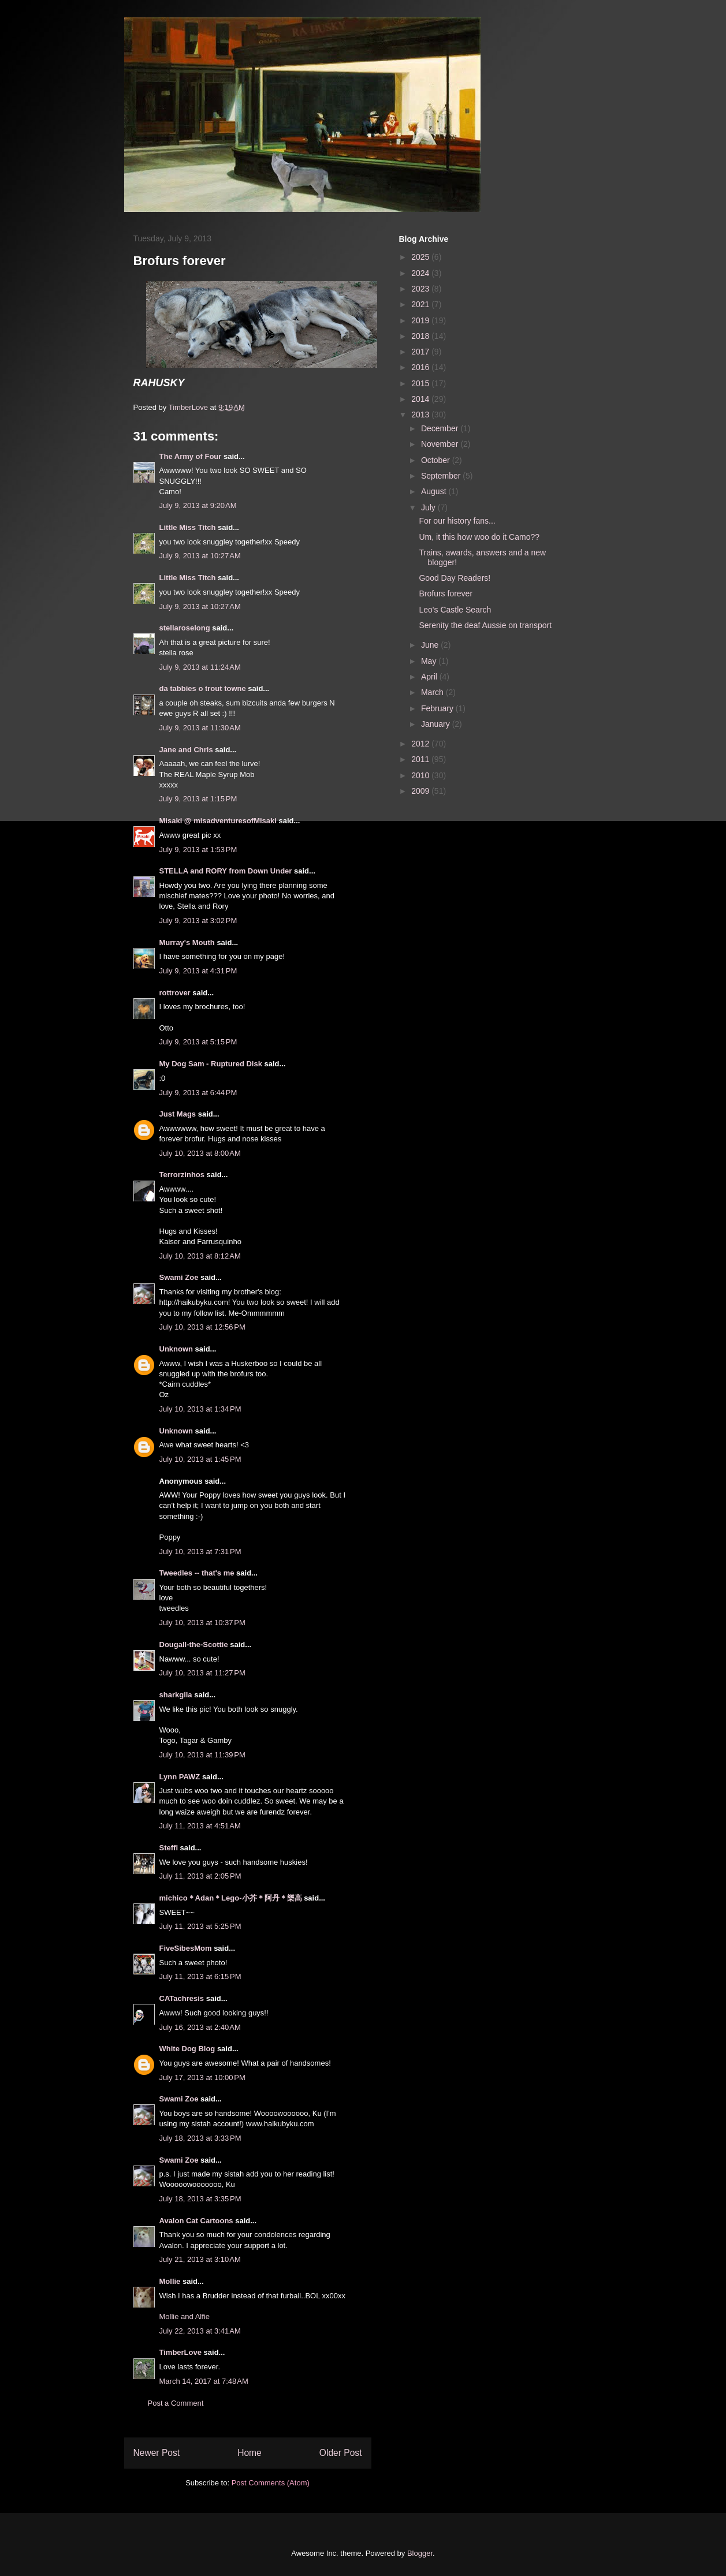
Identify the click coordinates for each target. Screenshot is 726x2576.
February (438, 708)
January (436, 724)
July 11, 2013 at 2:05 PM (200, 1876)
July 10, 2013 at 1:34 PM (200, 1409)
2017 (421, 351)
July (429, 507)
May (429, 661)
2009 (421, 791)
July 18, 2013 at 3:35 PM (200, 2198)
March (433, 692)
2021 (421, 304)
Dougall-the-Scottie (193, 1644)
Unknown (176, 1349)
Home (249, 2453)
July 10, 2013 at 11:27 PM (202, 1672)
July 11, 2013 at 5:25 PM (200, 1926)
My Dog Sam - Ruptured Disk (210, 1063)
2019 (421, 320)
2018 (421, 336)
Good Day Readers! (454, 578)
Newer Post (156, 2453)
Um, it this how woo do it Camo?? (479, 537)
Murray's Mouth (187, 942)
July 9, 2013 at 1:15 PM (198, 798)
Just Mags (177, 1114)
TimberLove (180, 2352)
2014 (421, 399)
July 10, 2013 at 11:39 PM (202, 1754)
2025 (421, 257)
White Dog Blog (187, 2048)
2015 (421, 383)
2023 (421, 288)
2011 (421, 759)
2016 (421, 367)
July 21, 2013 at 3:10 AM (200, 2259)
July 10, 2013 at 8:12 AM (200, 1256)
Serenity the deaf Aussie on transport (485, 625)
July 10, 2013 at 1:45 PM (200, 1459)
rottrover (175, 992)
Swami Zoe (179, 1277)
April (430, 676)
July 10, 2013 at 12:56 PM (202, 1327)
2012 (421, 743)
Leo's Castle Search (455, 609)
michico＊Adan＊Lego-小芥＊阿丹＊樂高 (230, 1898)
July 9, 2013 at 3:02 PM (198, 920)
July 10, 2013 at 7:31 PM (200, 1551)
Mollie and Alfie (184, 2316)
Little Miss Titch (187, 527)
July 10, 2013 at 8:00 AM (200, 1153)
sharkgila (175, 1694)
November (440, 444)
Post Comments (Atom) (271, 2482)
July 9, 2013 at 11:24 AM (200, 667)
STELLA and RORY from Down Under (225, 871)
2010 (421, 775)
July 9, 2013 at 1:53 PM (198, 849)
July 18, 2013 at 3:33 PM (200, 2138)
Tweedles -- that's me (196, 1573)
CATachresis (181, 1998)
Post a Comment (176, 2403)
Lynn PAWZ (179, 1776)
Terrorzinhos (182, 1174)
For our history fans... (457, 520)
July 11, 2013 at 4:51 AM (200, 1825)
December (440, 428)
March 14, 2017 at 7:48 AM (203, 2381)
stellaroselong (184, 628)
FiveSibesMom (185, 1948)
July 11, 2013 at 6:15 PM (200, 1976)
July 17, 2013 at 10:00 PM (202, 2077)
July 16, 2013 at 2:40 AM (200, 2027)
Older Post (340, 2453)
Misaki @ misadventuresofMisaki (218, 820)
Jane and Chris (186, 749)
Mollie (170, 2281)
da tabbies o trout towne (202, 688)
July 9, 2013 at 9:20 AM (198, 505)
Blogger (420, 2553)
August (434, 491)
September (442, 475)
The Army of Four (190, 456)
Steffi (168, 1847)
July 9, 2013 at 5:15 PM (198, 1041)
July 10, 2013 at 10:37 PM (202, 1622)
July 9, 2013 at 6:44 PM (198, 1092)
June (431, 644)
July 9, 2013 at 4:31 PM (198, 970)
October (436, 460)
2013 (421, 414)
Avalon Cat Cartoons (196, 2220)
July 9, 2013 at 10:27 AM (200, 555)
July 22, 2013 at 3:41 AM (200, 2331)
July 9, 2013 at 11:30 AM (200, 727)
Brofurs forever (445, 593)
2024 (421, 273)
